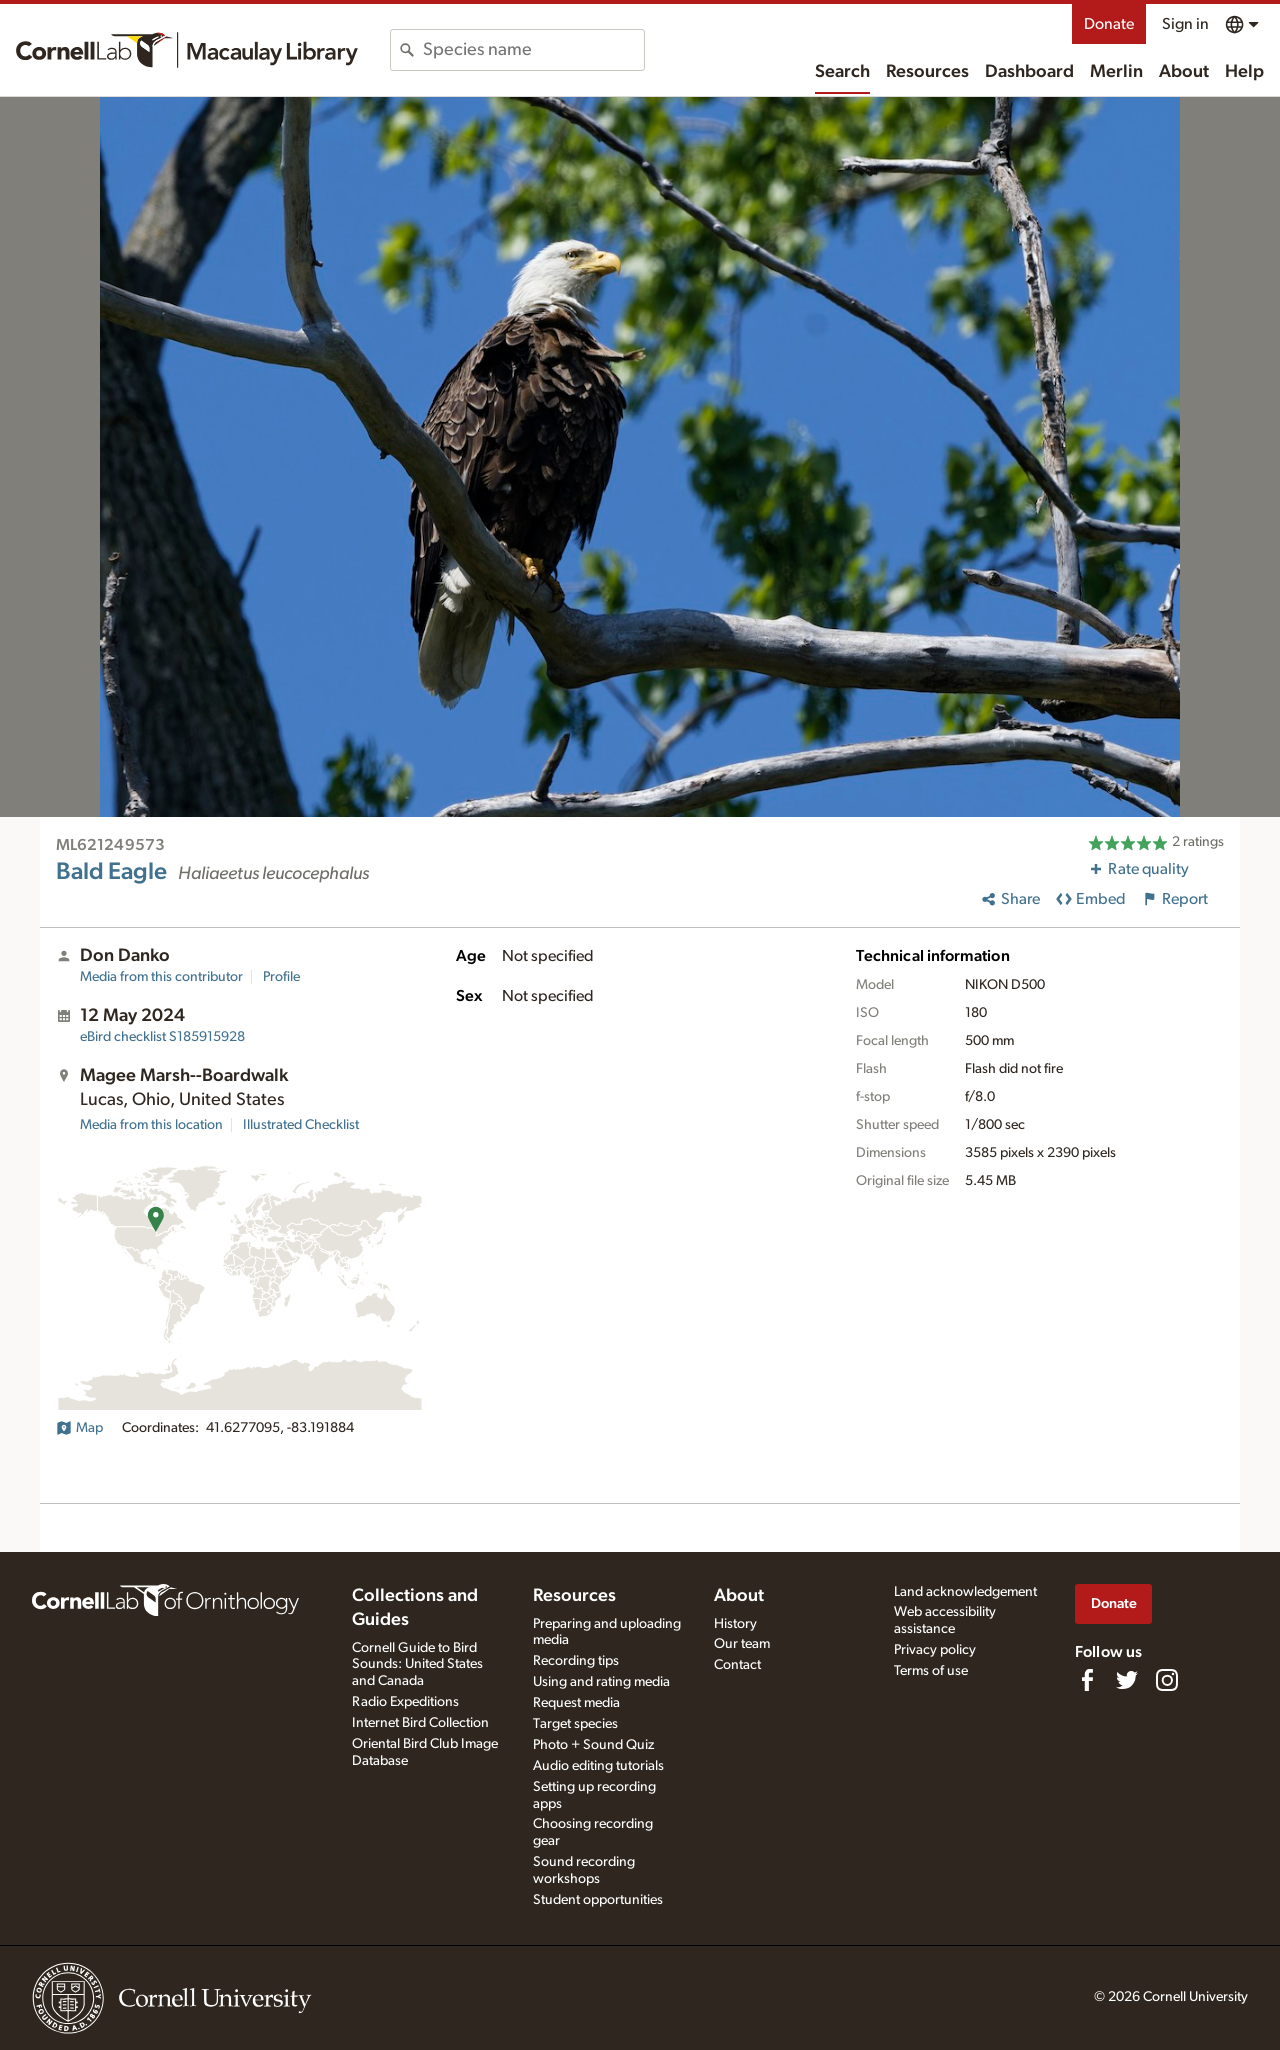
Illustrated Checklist (301, 1125)
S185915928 (162, 1037)
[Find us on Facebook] (1087, 1680)
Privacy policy (935, 1650)
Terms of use (931, 1671)
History (735, 1624)
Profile (281, 977)
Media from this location (151, 1125)
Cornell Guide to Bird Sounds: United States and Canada (417, 1665)
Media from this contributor (161, 977)
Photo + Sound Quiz (593, 1745)
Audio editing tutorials (598, 1766)
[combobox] (533, 50)
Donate (1109, 24)
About (1184, 72)
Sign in (1185, 24)
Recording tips (576, 1661)
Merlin (1116, 72)
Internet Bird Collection (420, 1723)
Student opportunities (598, 1900)
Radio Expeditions (405, 1702)
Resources (927, 72)
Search (842, 72)
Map (79, 1428)
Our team (742, 1644)
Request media (576, 1703)
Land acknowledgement (965, 1592)
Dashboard (1029, 72)
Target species (575, 1724)
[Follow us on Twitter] (1127, 1680)
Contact (737, 1665)
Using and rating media (601, 1682)
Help (1244, 72)
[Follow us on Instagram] (1167, 1680)
